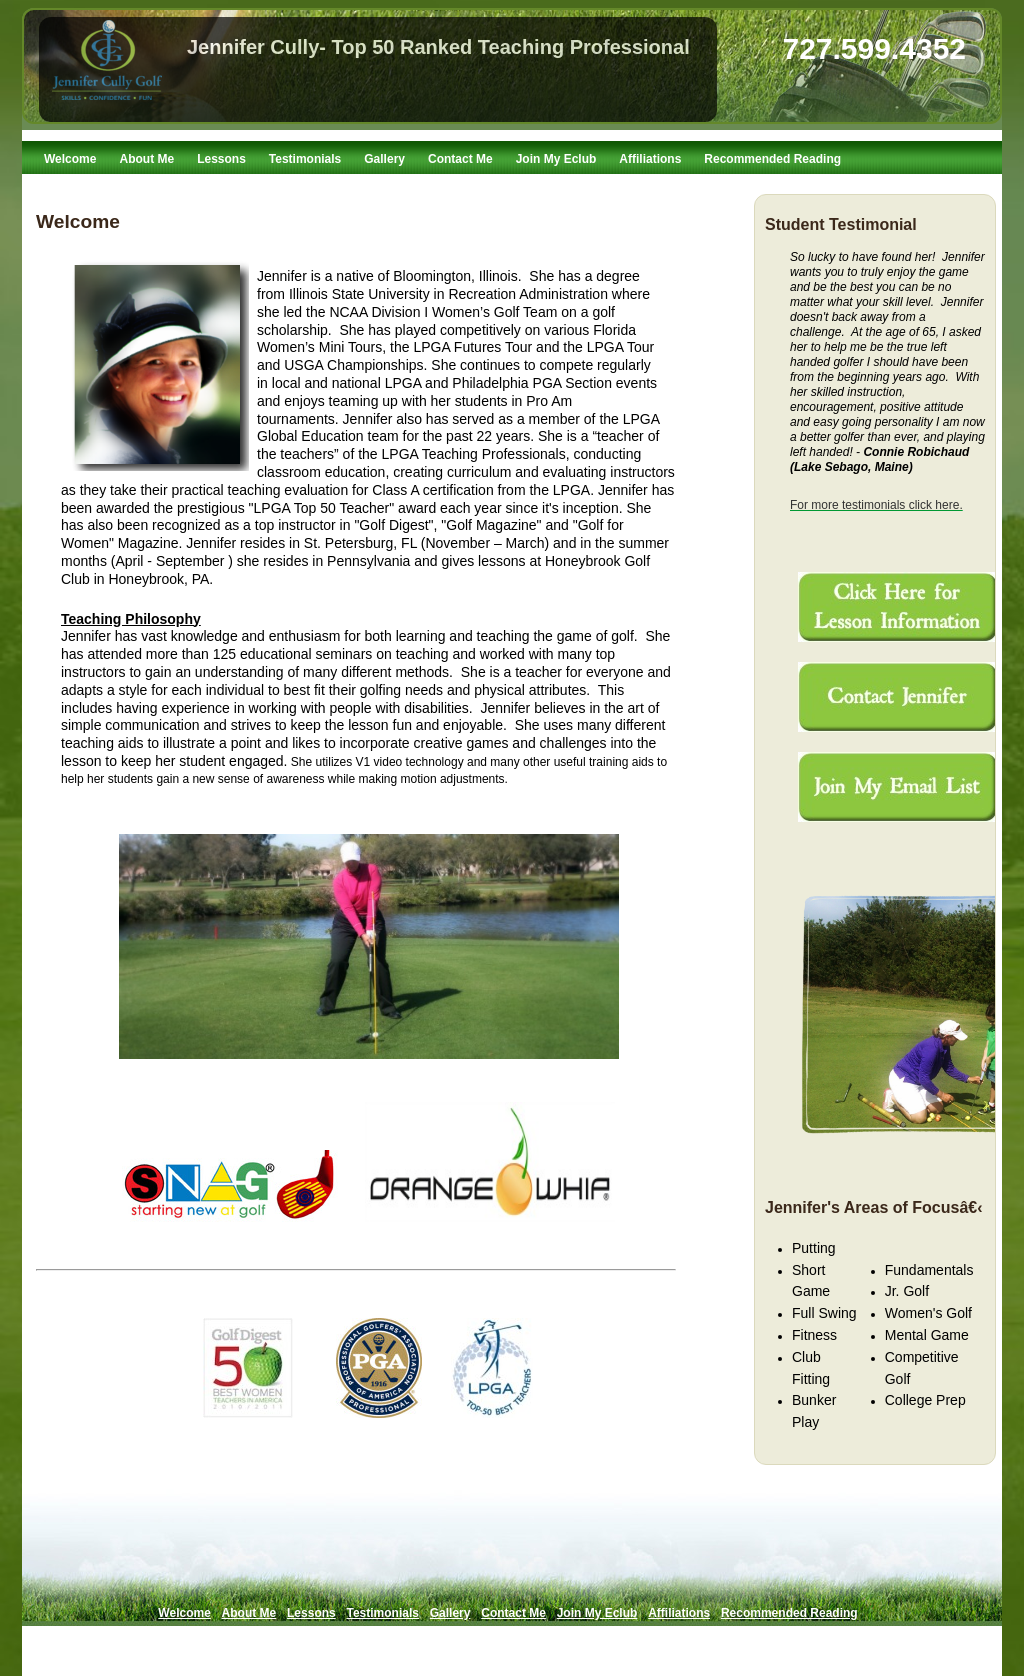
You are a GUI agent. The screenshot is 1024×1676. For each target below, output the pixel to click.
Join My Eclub (556, 159)
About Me (146, 159)
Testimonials (305, 159)
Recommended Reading (772, 159)
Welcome (70, 159)
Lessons (221, 159)
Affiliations (650, 159)
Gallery (384, 159)
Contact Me (460, 159)
